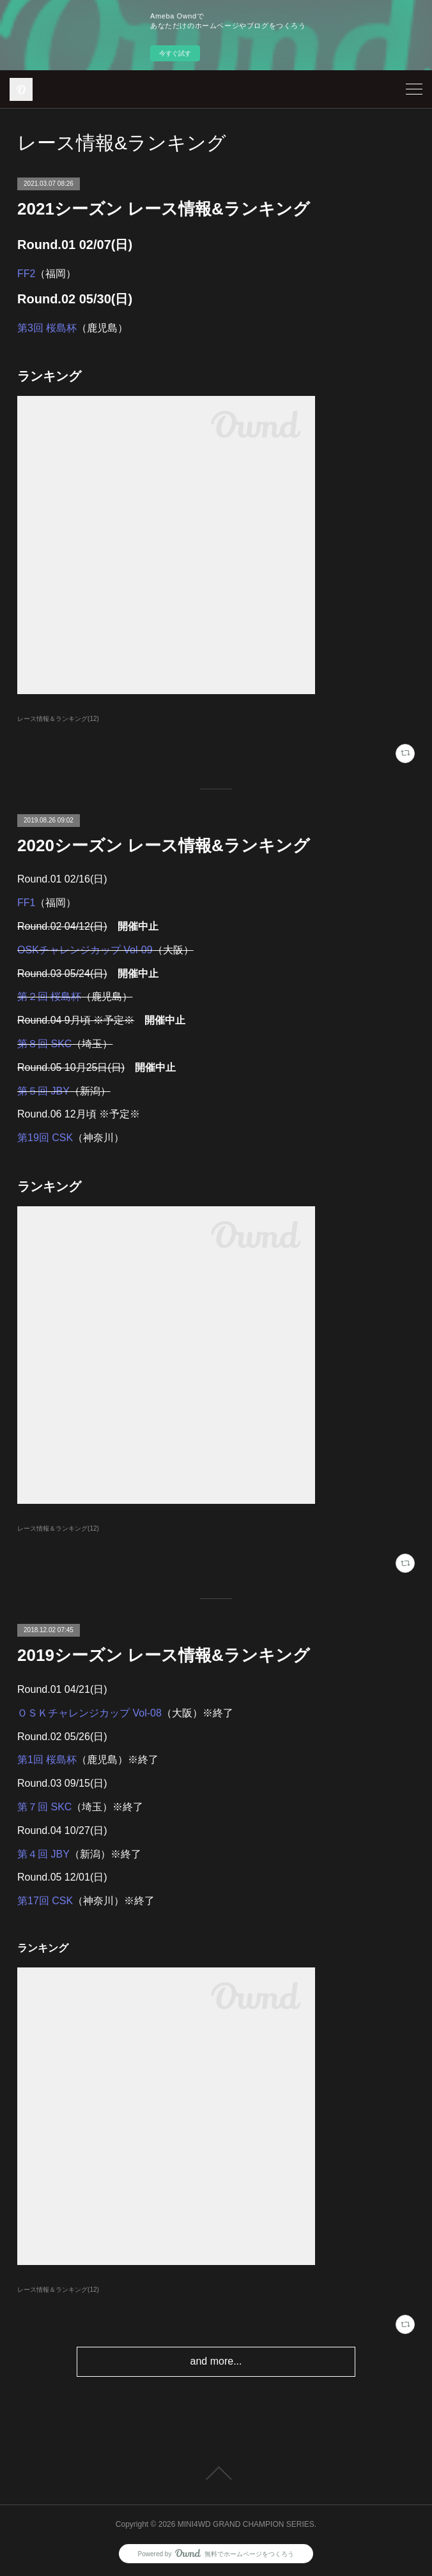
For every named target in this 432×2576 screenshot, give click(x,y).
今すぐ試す (175, 53)
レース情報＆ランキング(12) (58, 718)
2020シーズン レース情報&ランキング (163, 845)
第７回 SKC (44, 1806)
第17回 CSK (45, 1900)
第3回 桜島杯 (47, 327)
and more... (216, 2361)
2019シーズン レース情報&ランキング (163, 1655)
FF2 (26, 273)
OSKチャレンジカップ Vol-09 (85, 949)
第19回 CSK (45, 1137)
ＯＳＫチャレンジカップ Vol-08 (89, 1713)
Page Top (216, 2473)
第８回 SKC (44, 1043)
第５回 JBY (43, 1091)
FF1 (26, 902)
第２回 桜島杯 (49, 996)
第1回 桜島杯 (47, 1759)
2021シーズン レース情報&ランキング (163, 208)
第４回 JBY (43, 1854)
